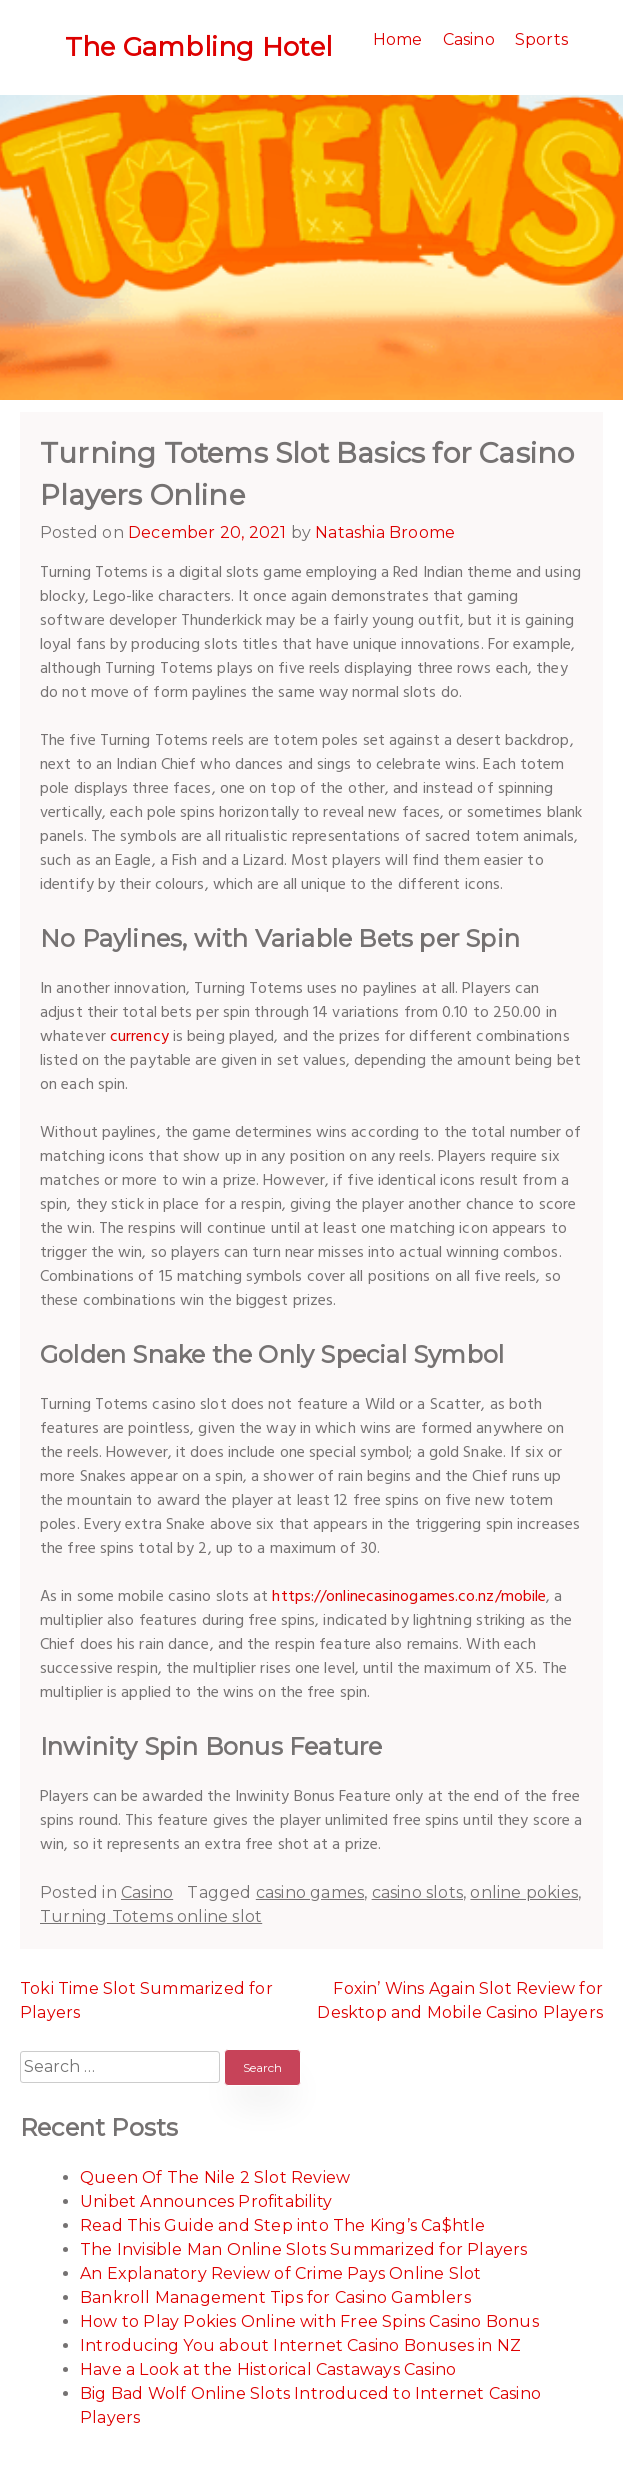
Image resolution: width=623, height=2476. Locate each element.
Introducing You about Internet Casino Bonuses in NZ (300, 2345)
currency (139, 1037)
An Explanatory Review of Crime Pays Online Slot (280, 2273)
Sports (541, 39)
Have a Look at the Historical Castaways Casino (268, 2369)
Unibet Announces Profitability (206, 2201)
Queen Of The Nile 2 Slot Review (215, 2177)
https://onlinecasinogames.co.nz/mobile (409, 1597)
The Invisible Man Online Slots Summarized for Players (304, 2249)
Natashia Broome (385, 532)
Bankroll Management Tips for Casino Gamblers (275, 2297)
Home (398, 39)
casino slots (417, 1892)
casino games (310, 1892)
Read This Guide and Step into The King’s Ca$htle (283, 2225)
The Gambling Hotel (199, 47)
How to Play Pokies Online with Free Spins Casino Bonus (309, 2321)
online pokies (524, 1892)
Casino (469, 39)
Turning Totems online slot (151, 1916)
